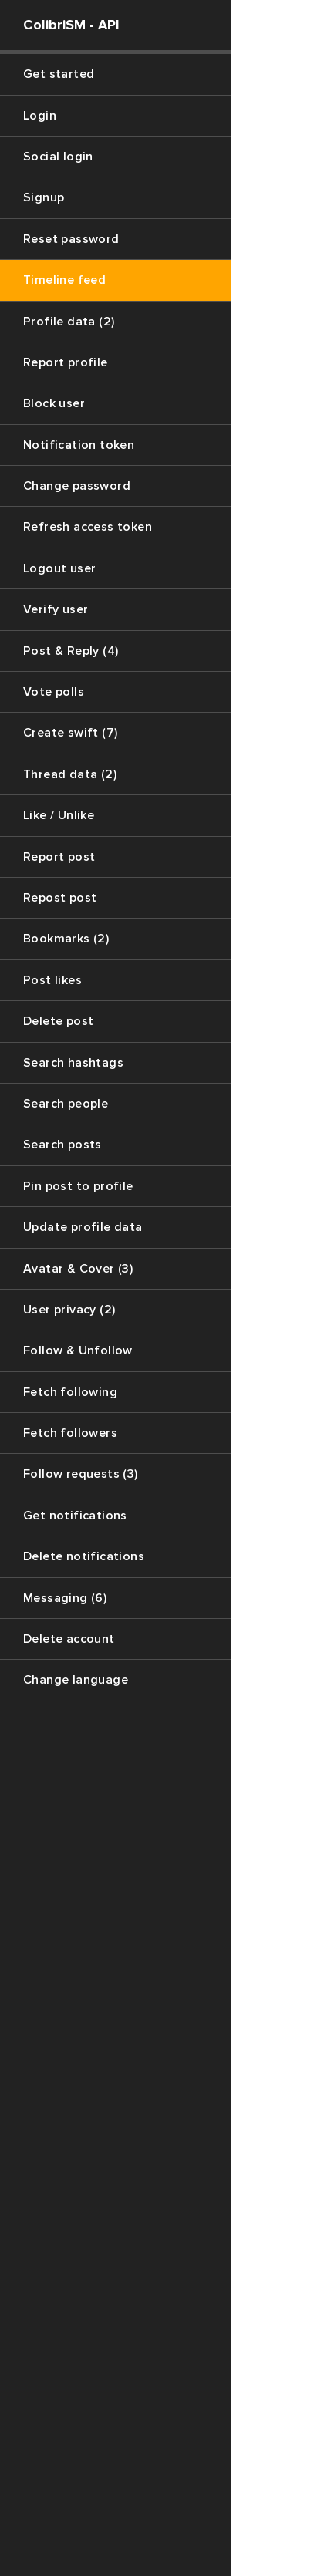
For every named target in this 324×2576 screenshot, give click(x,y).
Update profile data (83, 1227)
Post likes (52, 980)
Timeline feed (64, 280)
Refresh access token (87, 526)
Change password (76, 486)
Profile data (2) (68, 321)
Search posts (62, 1144)
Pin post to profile (78, 1186)
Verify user (55, 609)
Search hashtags (73, 1063)
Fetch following (70, 1392)
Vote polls (53, 692)
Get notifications (75, 1515)
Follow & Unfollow (78, 1350)
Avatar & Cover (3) (78, 1268)
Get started (58, 74)
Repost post (59, 897)
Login (39, 115)
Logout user (59, 568)
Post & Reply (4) (70, 651)
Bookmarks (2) (66, 938)
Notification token (78, 445)
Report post (59, 857)
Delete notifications (83, 1556)
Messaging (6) (64, 1598)
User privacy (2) (69, 1309)
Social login (58, 156)
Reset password (71, 239)
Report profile (65, 362)
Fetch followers (70, 1433)
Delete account (69, 1639)
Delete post (58, 1021)
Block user (54, 403)
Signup (43, 197)
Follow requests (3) (80, 1474)
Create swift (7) (70, 732)
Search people (65, 1103)
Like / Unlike (58, 815)
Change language (75, 1680)
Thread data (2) (69, 774)
